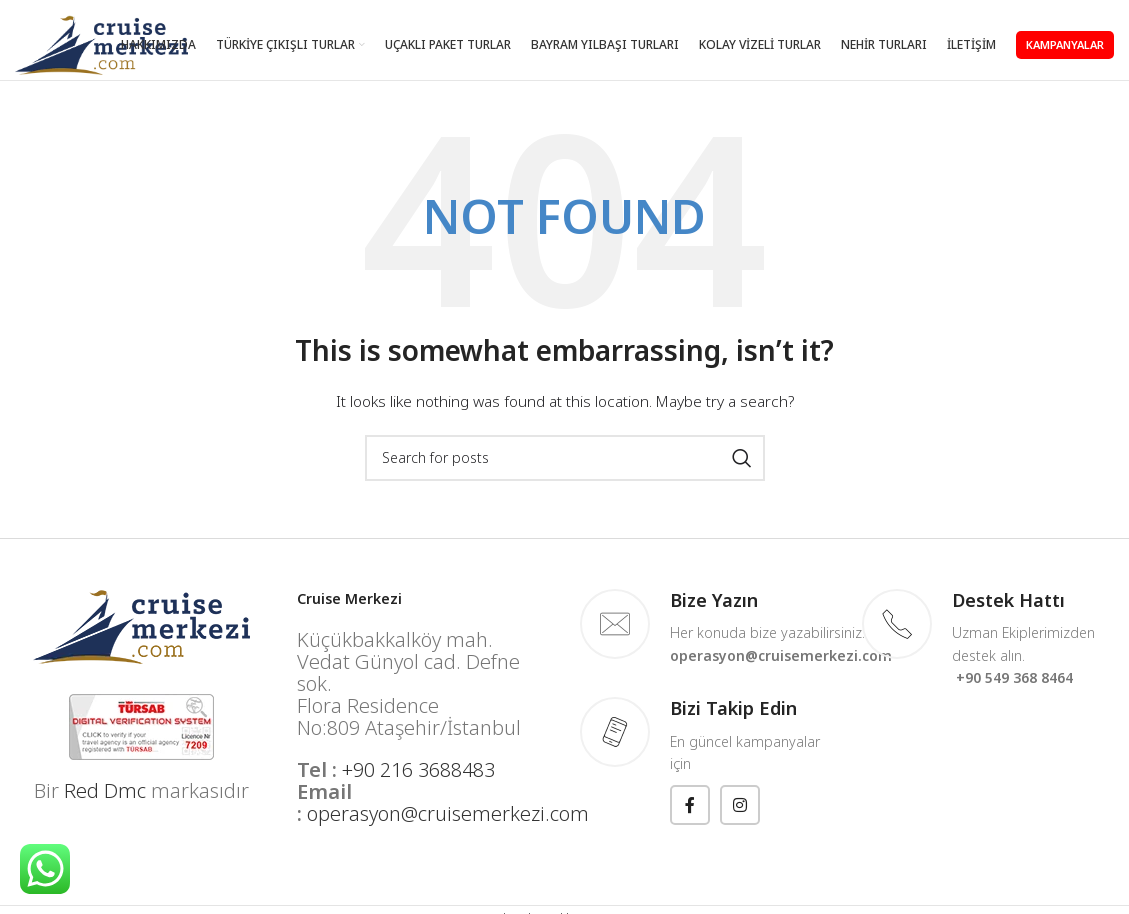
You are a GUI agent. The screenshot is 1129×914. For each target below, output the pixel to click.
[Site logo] (101, 43)
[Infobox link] (706, 628)
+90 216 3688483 (418, 769)
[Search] (565, 458)
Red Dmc (105, 790)
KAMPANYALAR (1065, 44)
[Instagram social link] (740, 805)
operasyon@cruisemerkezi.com (448, 813)
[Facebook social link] (690, 805)
